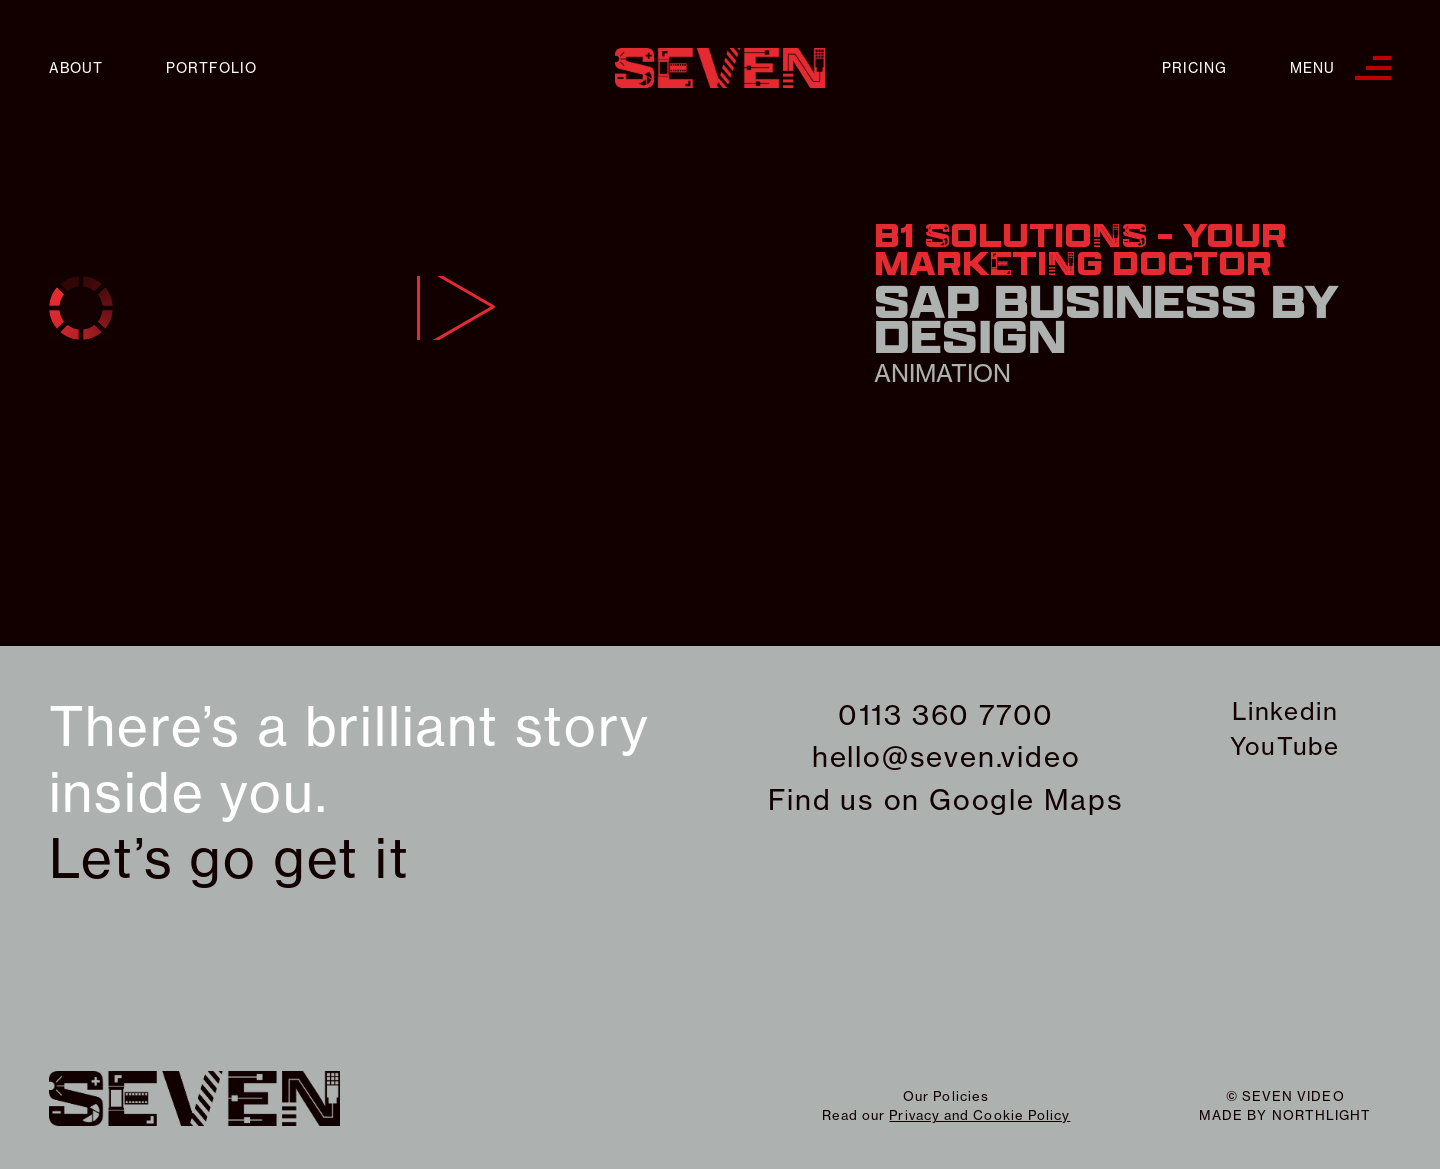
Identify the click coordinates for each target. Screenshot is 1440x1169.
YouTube (1285, 746)
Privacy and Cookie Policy (979, 1115)
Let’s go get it (229, 859)
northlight (1322, 1115)
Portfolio (211, 68)
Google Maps (1026, 799)
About (76, 68)
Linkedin (1285, 711)
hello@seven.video (946, 756)
